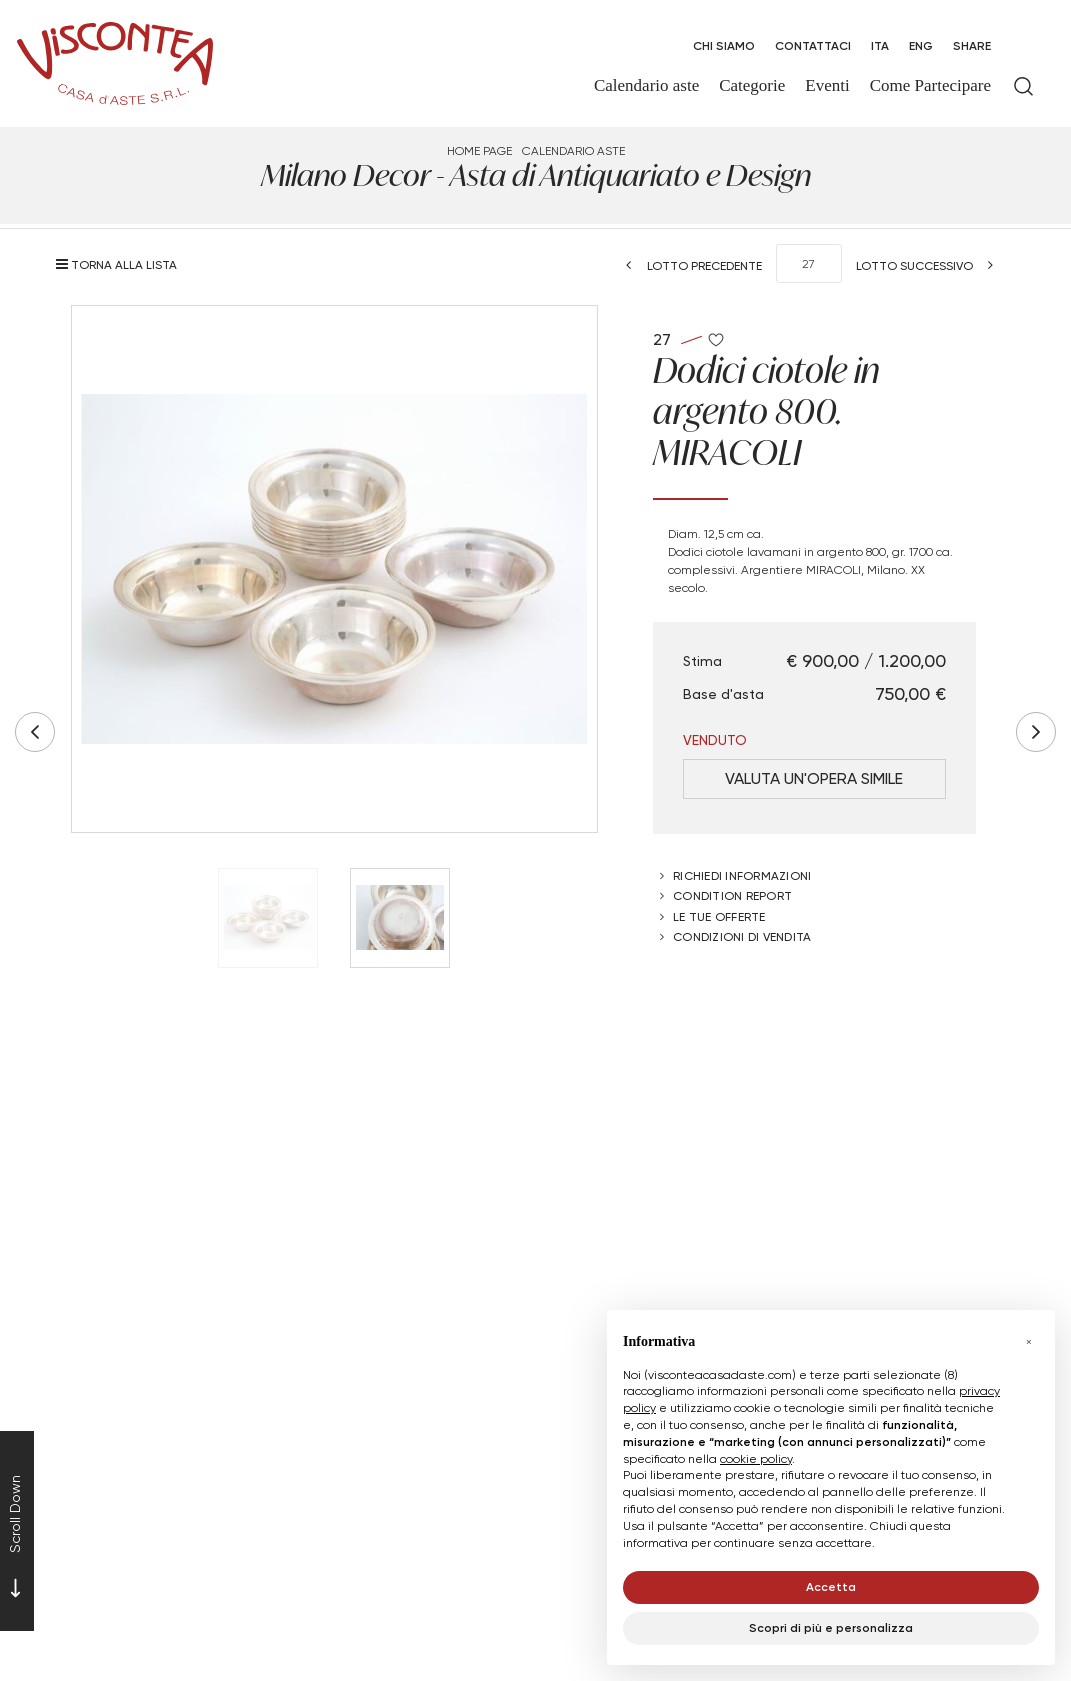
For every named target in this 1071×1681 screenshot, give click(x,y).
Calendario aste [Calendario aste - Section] (646, 85)
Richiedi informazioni (742, 875)
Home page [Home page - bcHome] (479, 150)
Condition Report (732, 895)
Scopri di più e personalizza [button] (831, 1627)
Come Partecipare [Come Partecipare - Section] (930, 85)
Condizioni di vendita (742, 936)
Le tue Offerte (719, 916)
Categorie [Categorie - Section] (752, 85)
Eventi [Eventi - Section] (827, 85)
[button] (1029, 1342)
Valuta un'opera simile (814, 778)
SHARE (972, 45)
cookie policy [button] (756, 1458)
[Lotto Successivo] (931, 265)
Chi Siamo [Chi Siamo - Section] (724, 45)
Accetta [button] (831, 1586)
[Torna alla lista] (121, 264)
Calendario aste (573, 150)
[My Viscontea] (1023, 46)
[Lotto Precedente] (688, 265)
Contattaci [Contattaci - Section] (813, 45)
